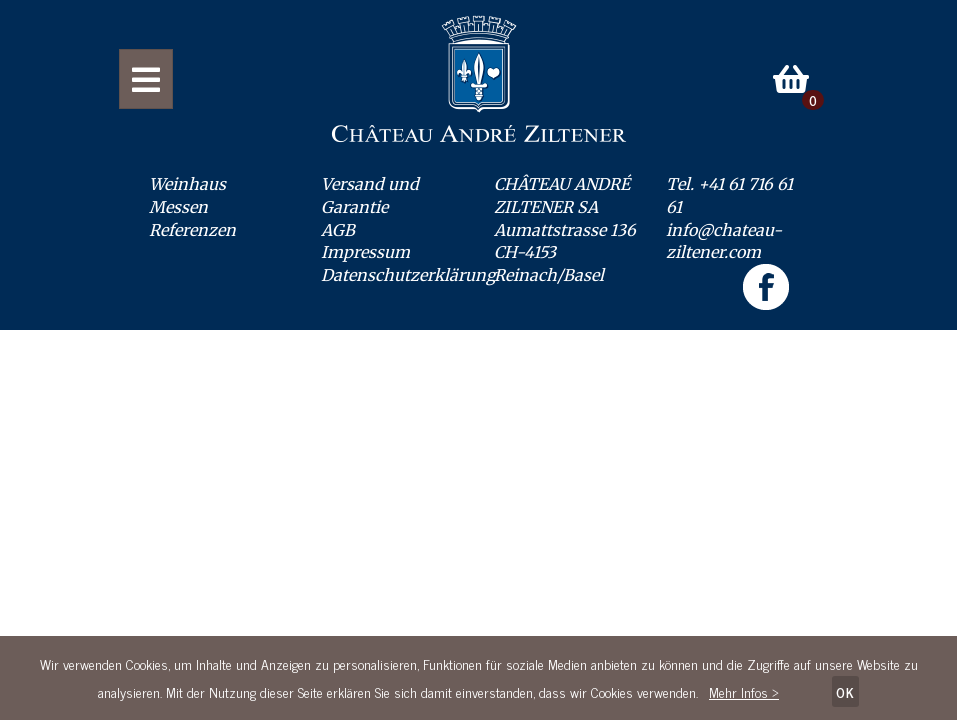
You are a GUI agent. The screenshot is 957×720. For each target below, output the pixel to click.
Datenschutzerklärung (408, 275)
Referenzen (192, 230)
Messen (178, 207)
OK (845, 691)
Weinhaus (187, 184)
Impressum (365, 252)
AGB (338, 230)
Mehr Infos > (744, 691)
